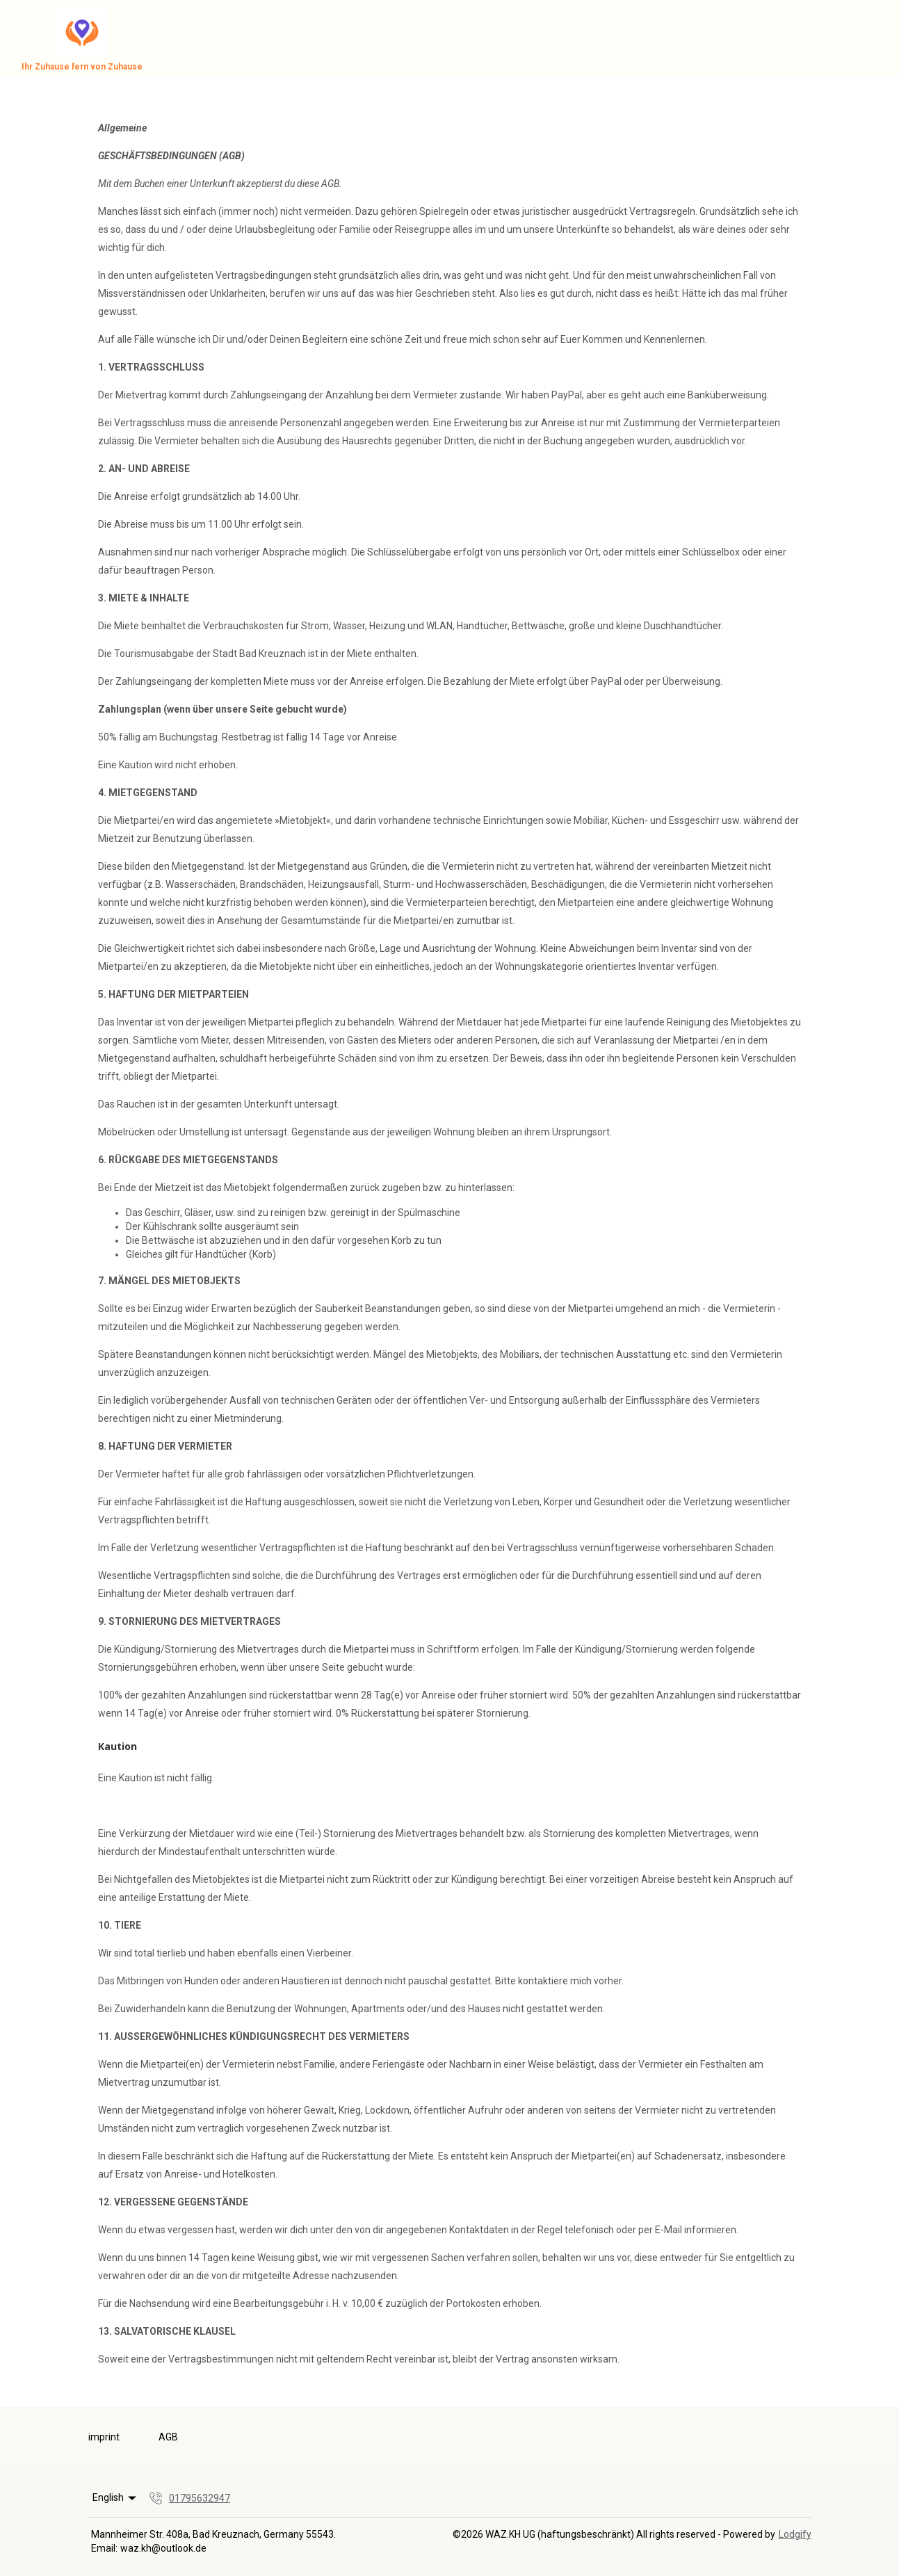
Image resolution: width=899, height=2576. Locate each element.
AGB (168, 2437)
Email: (104, 2548)
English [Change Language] (115, 2498)
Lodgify (795, 2534)
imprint (104, 2437)
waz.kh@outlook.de (163, 2548)
